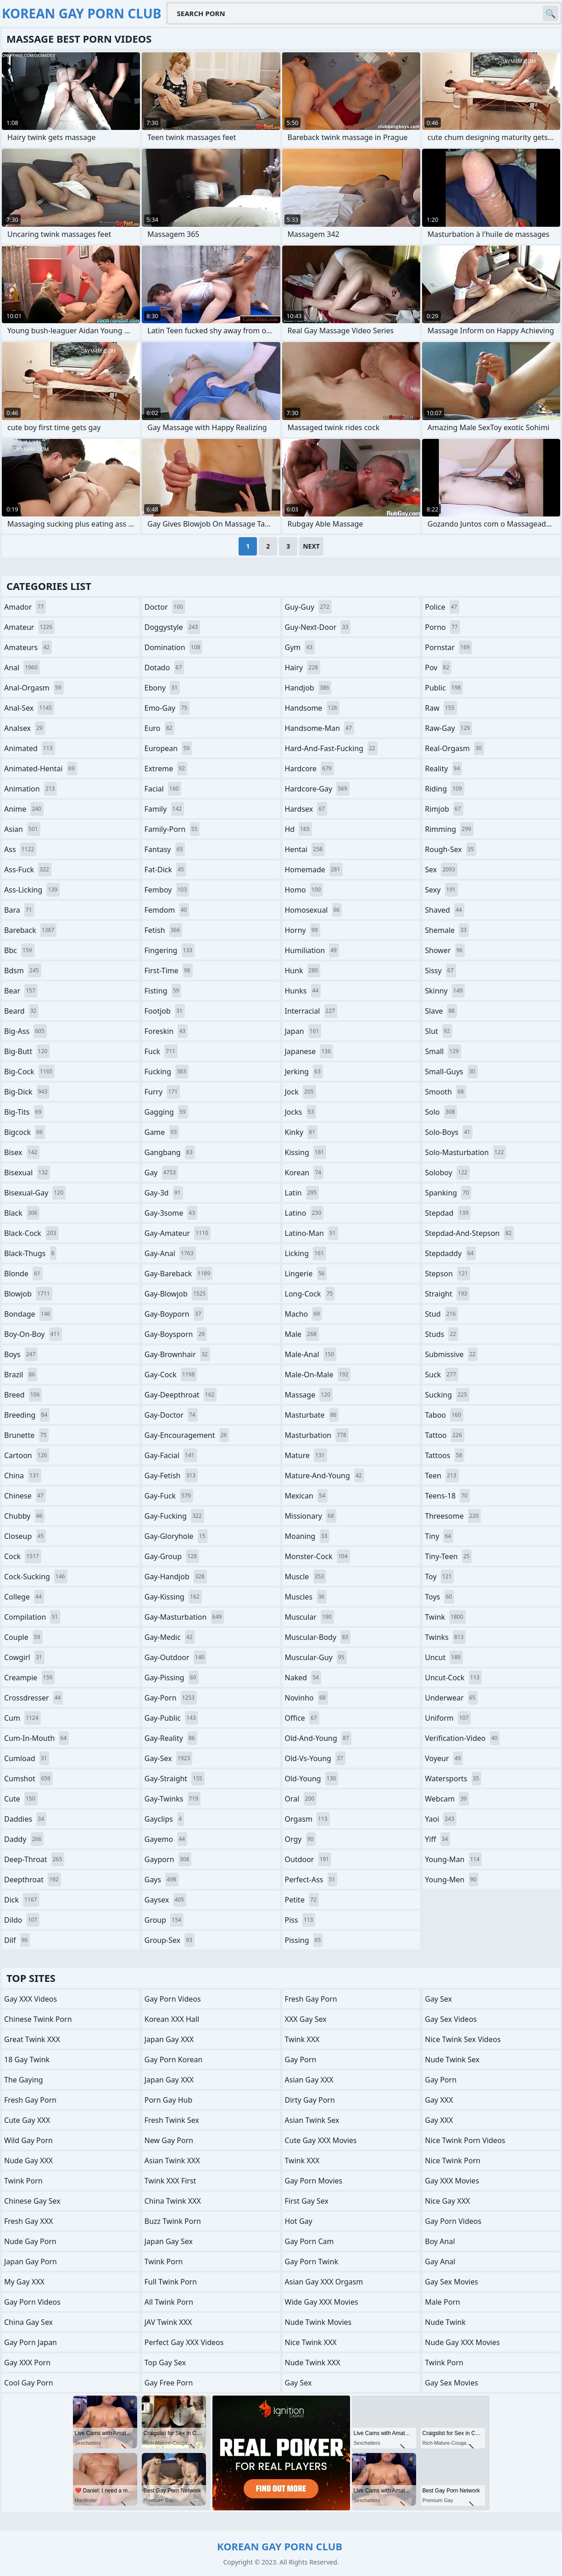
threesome (453, 1516)
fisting (163, 991)
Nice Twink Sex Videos (463, 2039)
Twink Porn (23, 2181)
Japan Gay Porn (30, 2261)
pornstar (448, 647)
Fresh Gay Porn (30, 2100)
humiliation (312, 950)
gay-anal (170, 1253)
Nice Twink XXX (311, 2342)
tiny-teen (448, 1556)
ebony (162, 688)
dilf (17, 1940)
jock (300, 1092)
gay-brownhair (177, 1354)
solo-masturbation (465, 1152)
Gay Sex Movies (451, 2282)
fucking (167, 1071)
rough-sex (450, 849)
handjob (308, 688)
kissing (306, 1152)
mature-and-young (324, 1475)
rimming (449, 829)
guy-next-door (318, 627)
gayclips (164, 1819)
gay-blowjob (176, 1294)
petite (302, 1900)
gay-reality (171, 1738)
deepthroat (32, 1879)
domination (174, 647)
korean (304, 1172)
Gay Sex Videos (451, 2019)
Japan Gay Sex (169, 2241)
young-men (452, 1879)
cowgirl (24, 1657)
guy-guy (308, 607)
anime (24, 809)
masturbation (317, 1435)
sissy (440, 970)
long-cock (310, 1294)
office (302, 1718)
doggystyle (172, 627)
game (162, 1132)
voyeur (444, 1758)
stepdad (448, 1213)
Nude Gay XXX (28, 2160)
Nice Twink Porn (452, 2160)
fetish (164, 930)
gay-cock (171, 1374)
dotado (164, 667)
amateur (29, 627)
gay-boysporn (176, 1334)
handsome (312, 708)
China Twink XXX (173, 2201)
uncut (444, 1657)
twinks (445, 1637)
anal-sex (29, 708)
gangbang (170, 1152)
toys (439, 1597)
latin (302, 1193)
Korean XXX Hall (172, 2019)
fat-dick (165, 869)
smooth (445, 1092)
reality (443, 768)
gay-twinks (172, 1799)
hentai (305, 849)
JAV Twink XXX (168, 2322)
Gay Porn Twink (312, 2261)
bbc (19, 950)
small (443, 1051)
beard (21, 1011)
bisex (21, 1152)
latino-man (311, 1233)
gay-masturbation (184, 1617)
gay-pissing (172, 1677)
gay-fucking (174, 1516)
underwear (451, 1698)
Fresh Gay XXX (28, 2221)
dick (21, 1900)
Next (311, 546)
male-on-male (318, 1374)
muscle (306, 1576)
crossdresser (33, 1698)
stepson (447, 1273)
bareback (30, 930)
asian (22, 829)
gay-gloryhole (176, 1536)
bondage (28, 1314)
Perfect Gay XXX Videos (184, 2342)
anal (22, 667)
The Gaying (23, 2080)
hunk (303, 970)
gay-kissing (173, 1597)
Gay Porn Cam (309, 2241)
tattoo (444, 1435)
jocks (301, 1112)
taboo (444, 1415)
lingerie (306, 1273)
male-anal (311, 1354)
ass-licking (32, 890)
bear (21, 991)
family (164, 809)
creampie (29, 1677)
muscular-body (318, 1637)
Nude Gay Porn (30, 2241)
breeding (27, 1415)
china (22, 1475)
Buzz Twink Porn (173, 2221)
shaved (444, 910)
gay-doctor (171, 1415)
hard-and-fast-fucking (331, 748)
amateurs (28, 647)
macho (304, 1314)
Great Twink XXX (32, 2039)
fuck (161, 1051)
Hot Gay (298, 2221)
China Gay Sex (28, 2322)
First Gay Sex (307, 2201)
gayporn (168, 1859)
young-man (453, 1859)
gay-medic (170, 1637)
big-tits (24, 1112)
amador (25, 607)
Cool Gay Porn (28, 2383)
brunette (26, 1435)
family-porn (172, 829)
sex (441, 869)
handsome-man (319, 728)
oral (301, 1799)
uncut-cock (453, 1677)
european (168, 748)
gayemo (166, 1839)
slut (438, 1031)
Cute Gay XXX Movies (321, 2140)
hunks (303, 991)
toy (439, 1576)
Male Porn (442, 2302)
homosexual (313, 910)
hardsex (306, 809)
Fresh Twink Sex (172, 2120)
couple (23, 1637)
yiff (437, 1839)
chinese (25, 1496)
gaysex (165, 1900)
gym (300, 647)
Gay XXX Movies (452, 2181)
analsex (24, 728)
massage (309, 1395)
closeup (25, 1536)
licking (305, 1253)
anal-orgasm (34, 688)
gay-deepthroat (181, 1395)
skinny (445, 991)
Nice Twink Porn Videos (465, 2140)
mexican (306, 1496)
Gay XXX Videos (30, 1999)
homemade (314, 869)
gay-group (172, 1556)
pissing (304, 1940)
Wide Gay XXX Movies (321, 2302)
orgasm (307, 1819)
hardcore (309, 768)
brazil (20, 1374)
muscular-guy (316, 1657)
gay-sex (169, 1758)
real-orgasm (454, 748)
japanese (309, 1051)
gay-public (171, 1718)
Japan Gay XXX (169, 2039)
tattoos (444, 1455)
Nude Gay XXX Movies (462, 2342)
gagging (166, 1112)
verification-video (462, 1738)
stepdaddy (450, 1253)
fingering (170, 950)
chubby (24, 1516)
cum (22, 1718)
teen (441, 1475)
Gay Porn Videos (32, 2302)
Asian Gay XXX (309, 2080)
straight (447, 1294)
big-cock (29, 1071)
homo (304, 890)
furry (162, 1092)
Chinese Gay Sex (32, 2201)
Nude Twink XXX (312, 2362)
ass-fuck (27, 869)
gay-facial (171, 1455)
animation (30, 789)
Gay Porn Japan (30, 2342)
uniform (448, 1718)
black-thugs (30, 1253)
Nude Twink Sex (452, 2059)
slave (441, 1011)
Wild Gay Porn (28, 2140)
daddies (25, 1819)
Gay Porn (301, 2059)
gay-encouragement (187, 1435)
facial (163, 789)
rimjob (444, 809)
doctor (165, 607)
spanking (448, 1193)
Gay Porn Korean (174, 2059)
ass (20, 849)
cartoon (26, 1455)
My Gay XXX (24, 2282)
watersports (453, 1778)
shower (445, 950)
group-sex (170, 1940)
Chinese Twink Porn (38, 2019)
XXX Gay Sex (306, 2019)
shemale (447, 930)
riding (444, 789)
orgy (300, 1839)
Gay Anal (440, 2261)
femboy (167, 890)
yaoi (440, 1819)
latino (304, 1213)
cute (21, 1799)
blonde (23, 1273)
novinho (306, 1698)
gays (161, 1879)
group (164, 1920)
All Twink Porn (169, 2302)
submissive (451, 1354)
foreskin (166, 1031)
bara (19, 910)
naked (303, 1677)
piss (300, 1920)
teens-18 (447, 1496)
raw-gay (448, 728)
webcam (447, 1799)
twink (445, 1617)
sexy (441, 890)
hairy (302, 667)
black (21, 1213)
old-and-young (318, 1738)
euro (160, 728)
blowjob (28, 1294)
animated (29, 748)
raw (440, 708)
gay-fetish (171, 1475)
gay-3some (171, 1213)
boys (21, 1354)
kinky (301, 1132)
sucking (447, 1395)
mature (306, 1455)
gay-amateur (178, 1233)
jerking (304, 1071)
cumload (26, 1758)
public (444, 688)
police (442, 607)
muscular (309, 1617)
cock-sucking (35, 1576)
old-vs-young (315, 1758)
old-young (312, 1778)
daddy (24, 1839)
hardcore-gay (317, 789)
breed (23, 1395)
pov (438, 667)
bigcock (24, 1132)
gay (161, 1172)
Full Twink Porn (171, 2282)
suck (441, 1374)
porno (442, 627)
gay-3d (164, 1193)
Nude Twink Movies (318, 2322)
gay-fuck (169, 1496)
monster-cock (317, 1556)
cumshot (28, 1778)
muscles (306, 1597)
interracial (311, 1011)
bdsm (22, 970)
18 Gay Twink (27, 2059)
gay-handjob (176, 1576)
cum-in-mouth (36, 1738)
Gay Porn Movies (314, 2181)
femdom (167, 910)
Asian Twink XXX (172, 2160)
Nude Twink (445, 2322)
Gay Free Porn (169, 2383)
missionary (310, 1516)
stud (441, 1314)
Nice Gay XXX (447, 2201)
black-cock (31, 1233)
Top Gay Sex (165, 2362)
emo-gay (167, 708)
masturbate (312, 1415)
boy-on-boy (33, 1334)
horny (302, 930)
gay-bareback (178, 1273)
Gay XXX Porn (27, 2362)
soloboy (447, 1172)
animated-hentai (40, 768)
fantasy (165, 849)
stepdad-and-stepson (469, 1233)
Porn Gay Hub (169, 2100)
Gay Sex (298, 2383)
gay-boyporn (174, 1314)
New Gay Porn (169, 2140)
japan (303, 1031)
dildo (21, 1920)
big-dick (27, 1092)
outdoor (308, 1859)
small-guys (451, 1071)
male (302, 1334)
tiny (439, 1536)
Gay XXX (439, 2100)
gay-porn (171, 1698)
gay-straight (175, 1778)
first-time (169, 970)
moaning (307, 1536)
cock (22, 1556)
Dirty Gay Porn (310, 2100)
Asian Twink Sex (312, 2120)
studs (441, 1334)
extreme (166, 768)
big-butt (27, 1051)
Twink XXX (302, 2039)
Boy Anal (440, 2241)
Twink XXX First (170, 2181)
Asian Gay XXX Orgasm (324, 2282)
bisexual (27, 1172)
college (24, 1597)
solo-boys (449, 1132)
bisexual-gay (35, 1193)
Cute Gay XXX (27, 2120)
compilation (32, 1617)
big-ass (25, 1031)
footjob (165, 1011)
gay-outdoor (176, 1657)
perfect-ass (311, 1879)
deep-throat (34, 1859)
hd (298, 829)
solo (441, 1112)
